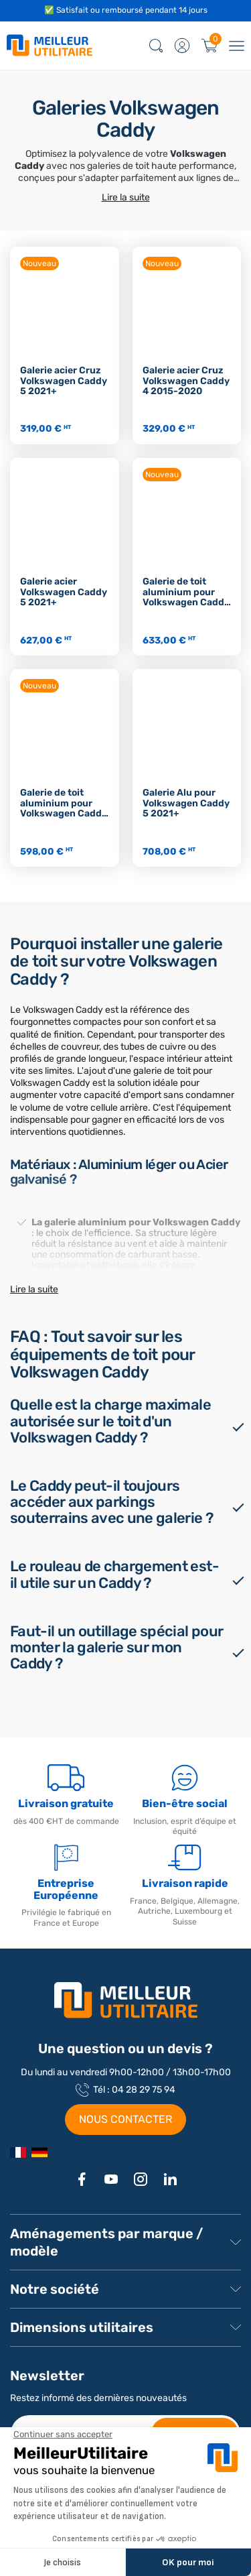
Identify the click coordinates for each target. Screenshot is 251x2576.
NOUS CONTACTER (125, 2119)
